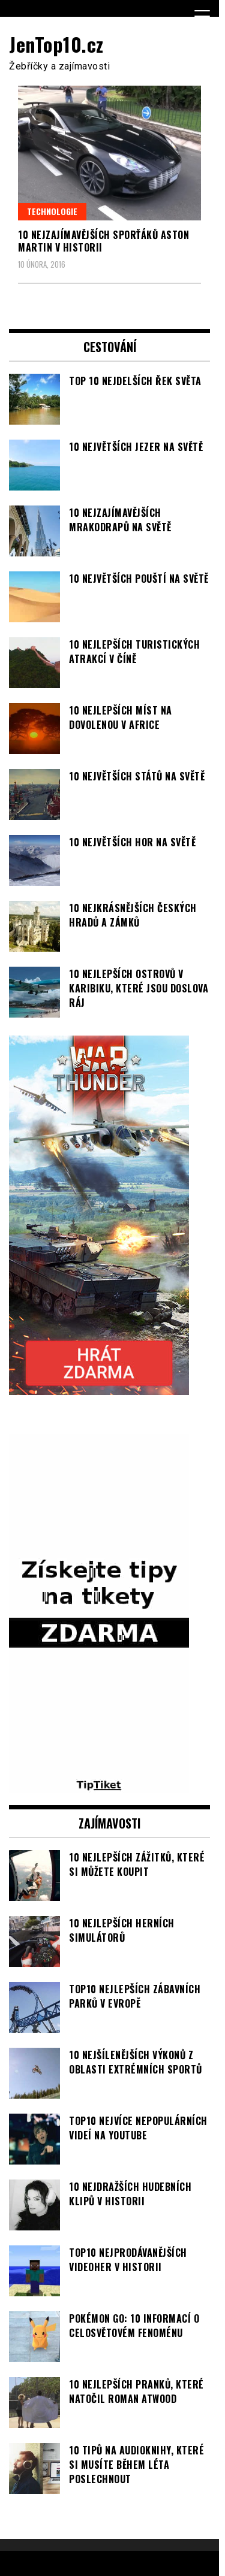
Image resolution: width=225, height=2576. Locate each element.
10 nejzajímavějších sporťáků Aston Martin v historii (103, 241)
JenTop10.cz (56, 44)
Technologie (52, 211)
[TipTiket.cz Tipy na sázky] (99, 1786)
